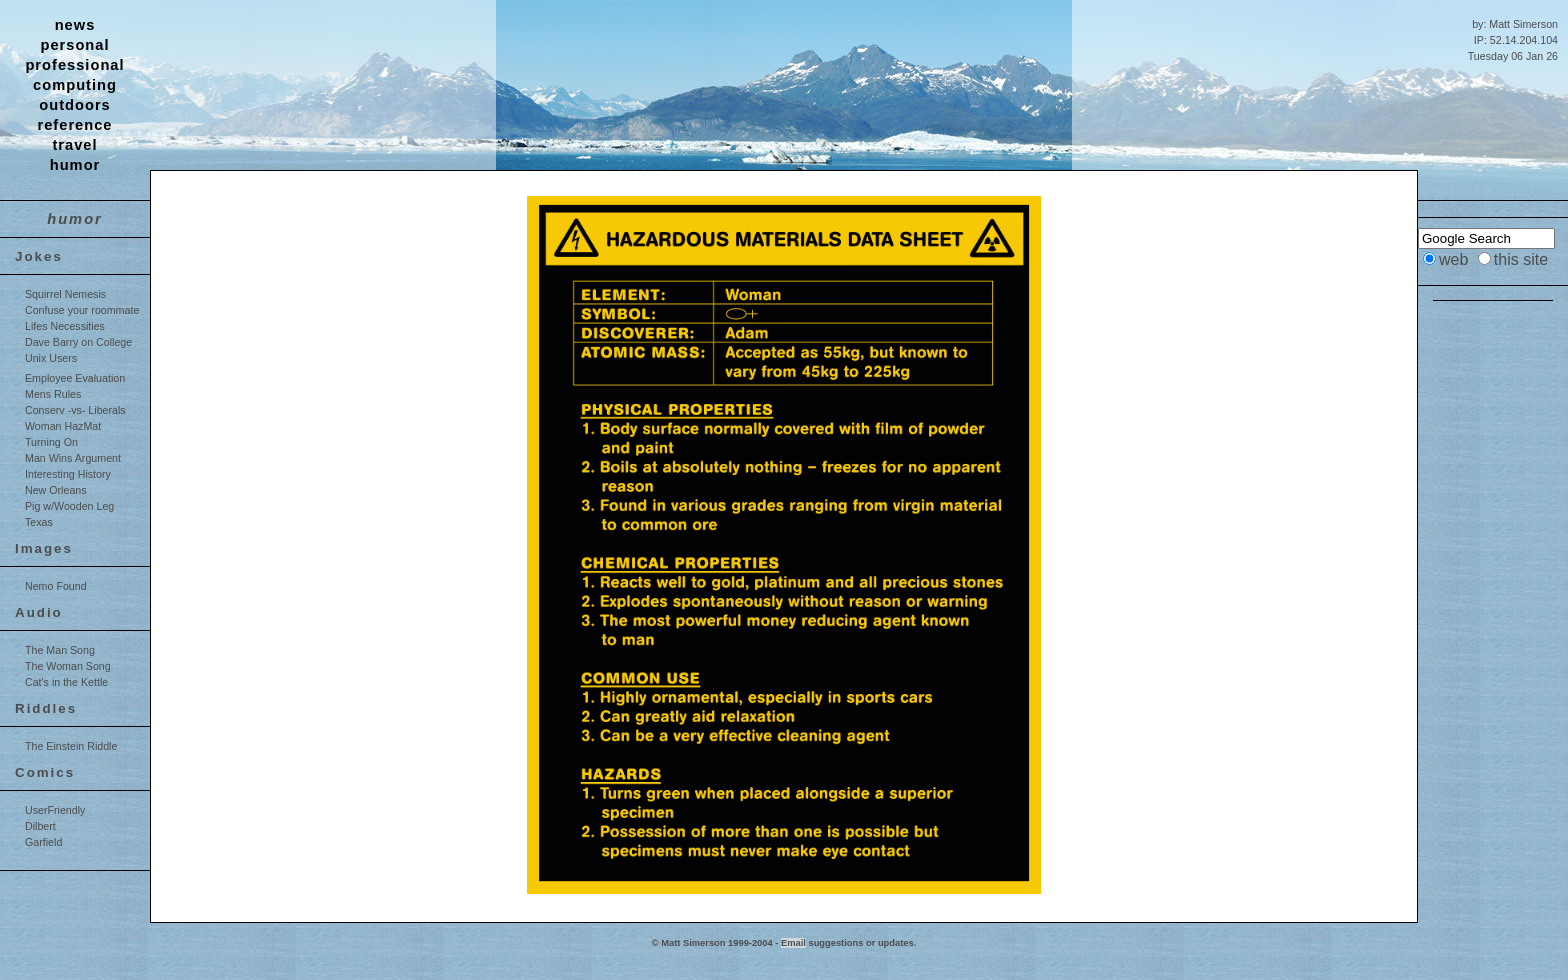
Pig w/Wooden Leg (69, 506)
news (75, 25)
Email (793, 943)
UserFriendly (55, 810)
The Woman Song (68, 666)
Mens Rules (53, 394)
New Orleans (56, 490)
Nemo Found (56, 586)
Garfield (43, 842)
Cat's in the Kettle (66, 682)
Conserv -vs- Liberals (75, 410)
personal (74, 45)
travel (74, 145)
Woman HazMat (63, 426)
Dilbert (40, 826)
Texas (39, 522)
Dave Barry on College (78, 342)
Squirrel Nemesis (65, 294)
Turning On (51, 442)
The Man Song (60, 650)
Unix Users (51, 358)
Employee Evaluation (75, 378)
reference (75, 125)
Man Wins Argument (73, 458)
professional (74, 65)
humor (75, 165)
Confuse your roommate (82, 310)
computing (75, 85)
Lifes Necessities (65, 326)
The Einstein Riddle (71, 746)
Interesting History (68, 474)
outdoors (75, 105)
